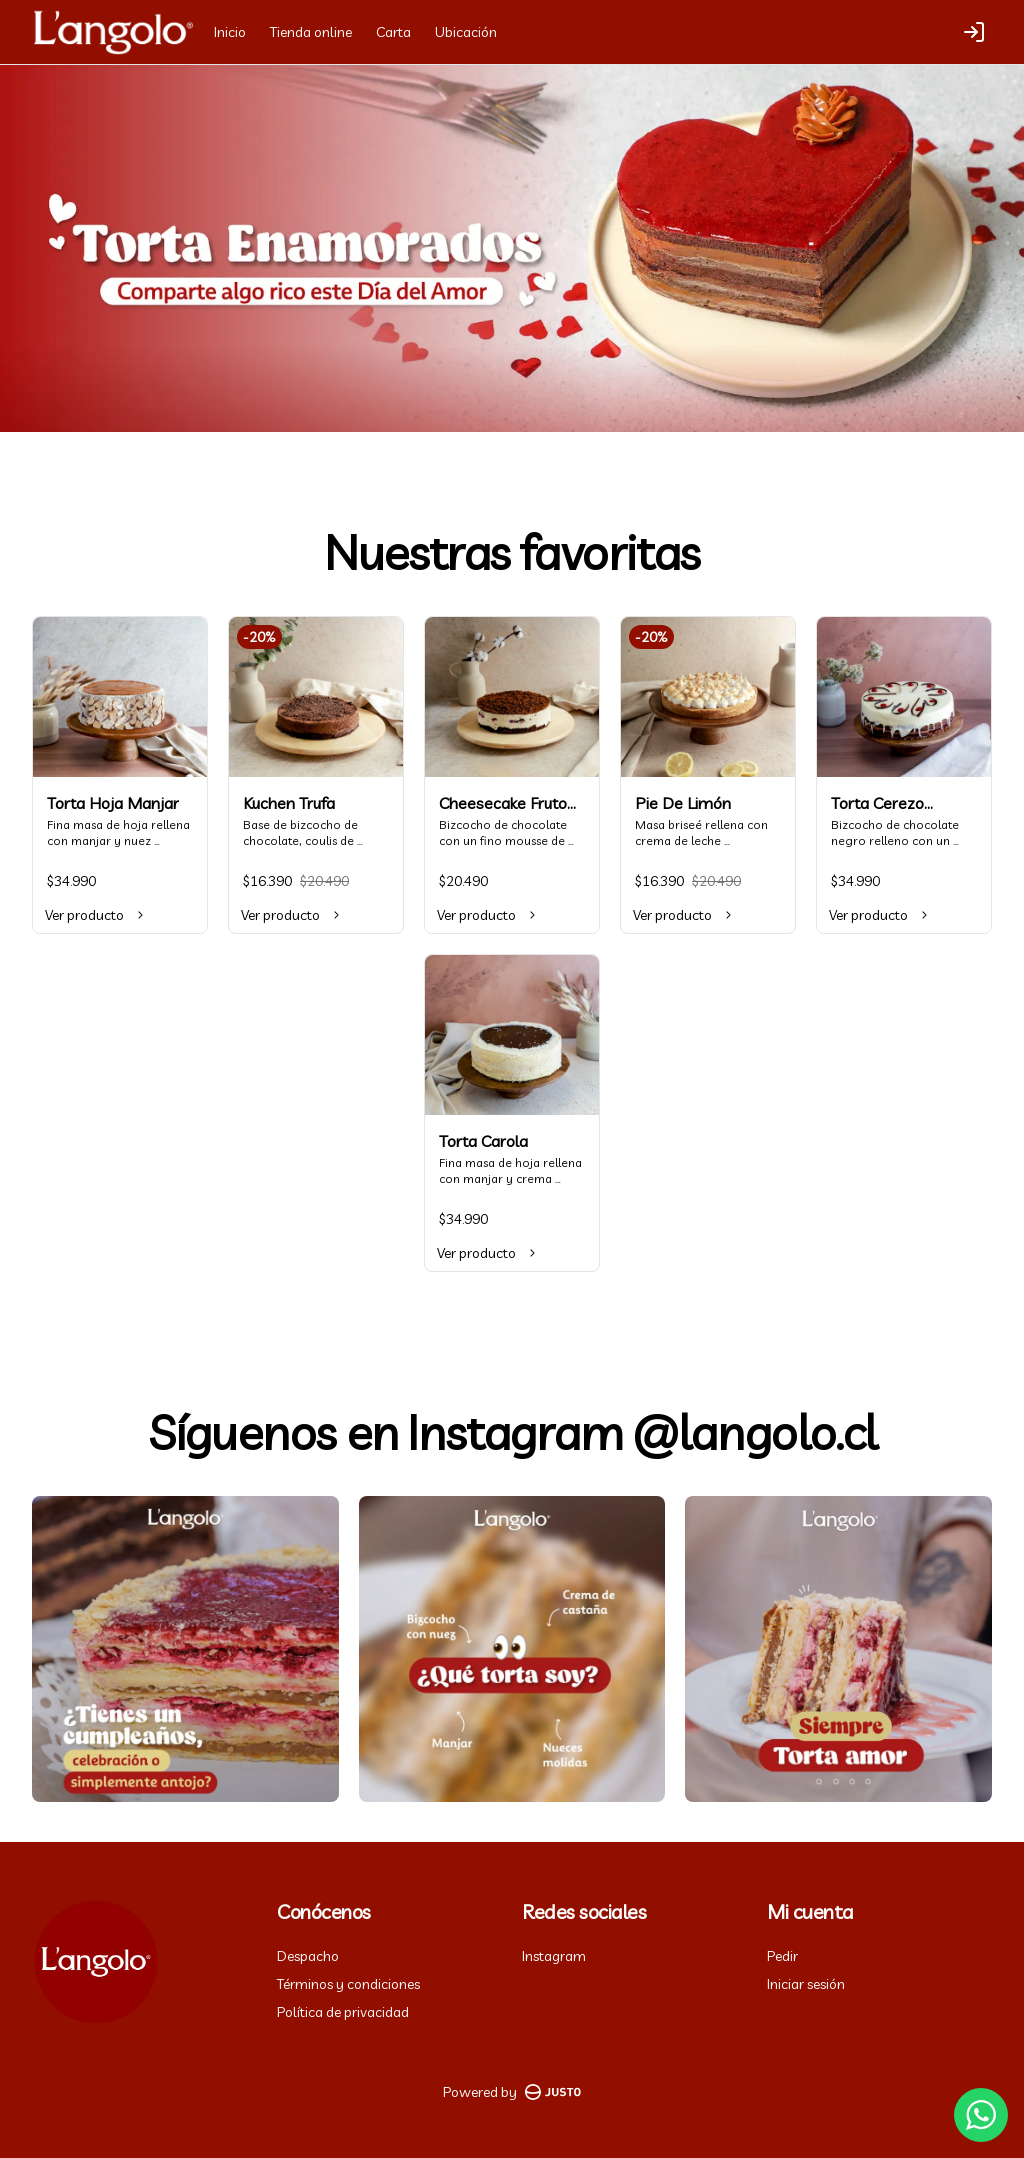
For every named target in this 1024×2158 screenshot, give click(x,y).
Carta (393, 32)
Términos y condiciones (348, 1984)
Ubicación (466, 32)
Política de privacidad (343, 2012)
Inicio (230, 32)
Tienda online (311, 32)
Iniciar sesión (806, 1984)
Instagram (554, 1956)
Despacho (308, 1956)
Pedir (782, 1956)
